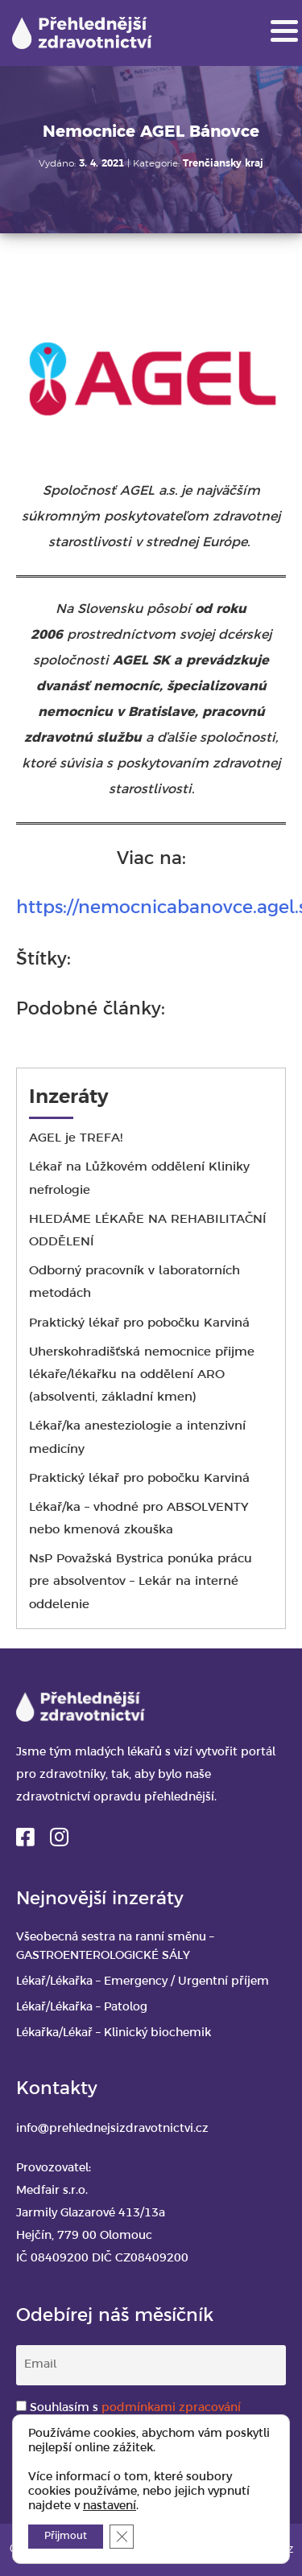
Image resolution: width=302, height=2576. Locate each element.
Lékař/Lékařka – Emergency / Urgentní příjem (142, 1982)
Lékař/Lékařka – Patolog (81, 2007)
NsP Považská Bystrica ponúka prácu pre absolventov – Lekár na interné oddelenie (140, 1581)
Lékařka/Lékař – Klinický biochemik (113, 2033)
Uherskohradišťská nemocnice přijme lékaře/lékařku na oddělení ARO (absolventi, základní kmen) (141, 1375)
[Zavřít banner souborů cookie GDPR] (122, 2537)
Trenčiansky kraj (223, 163)
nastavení (109, 2506)
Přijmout (65, 2536)
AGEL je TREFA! (75, 1138)
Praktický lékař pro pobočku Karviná (139, 1323)
